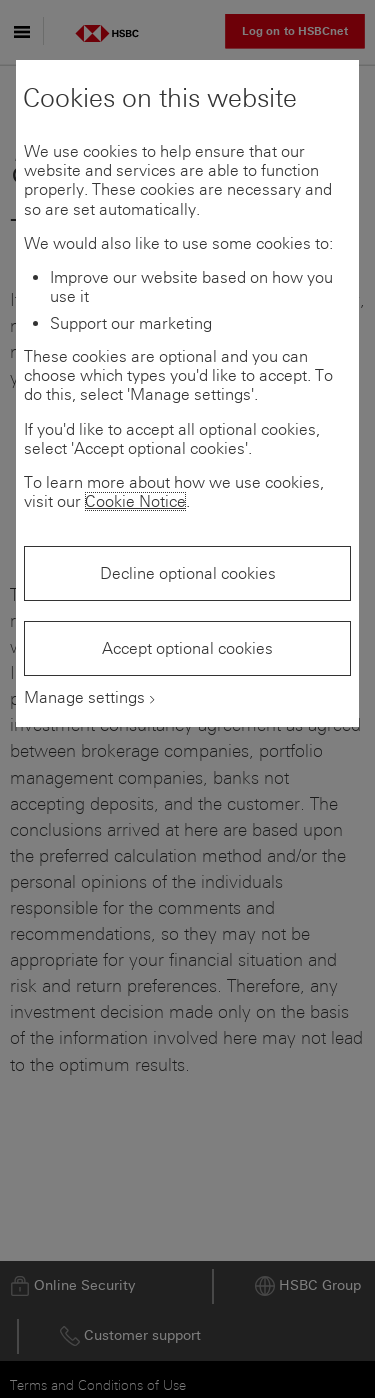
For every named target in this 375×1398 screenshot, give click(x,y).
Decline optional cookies (188, 573)
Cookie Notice (135, 501)
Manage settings (84, 697)
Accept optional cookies (187, 648)
